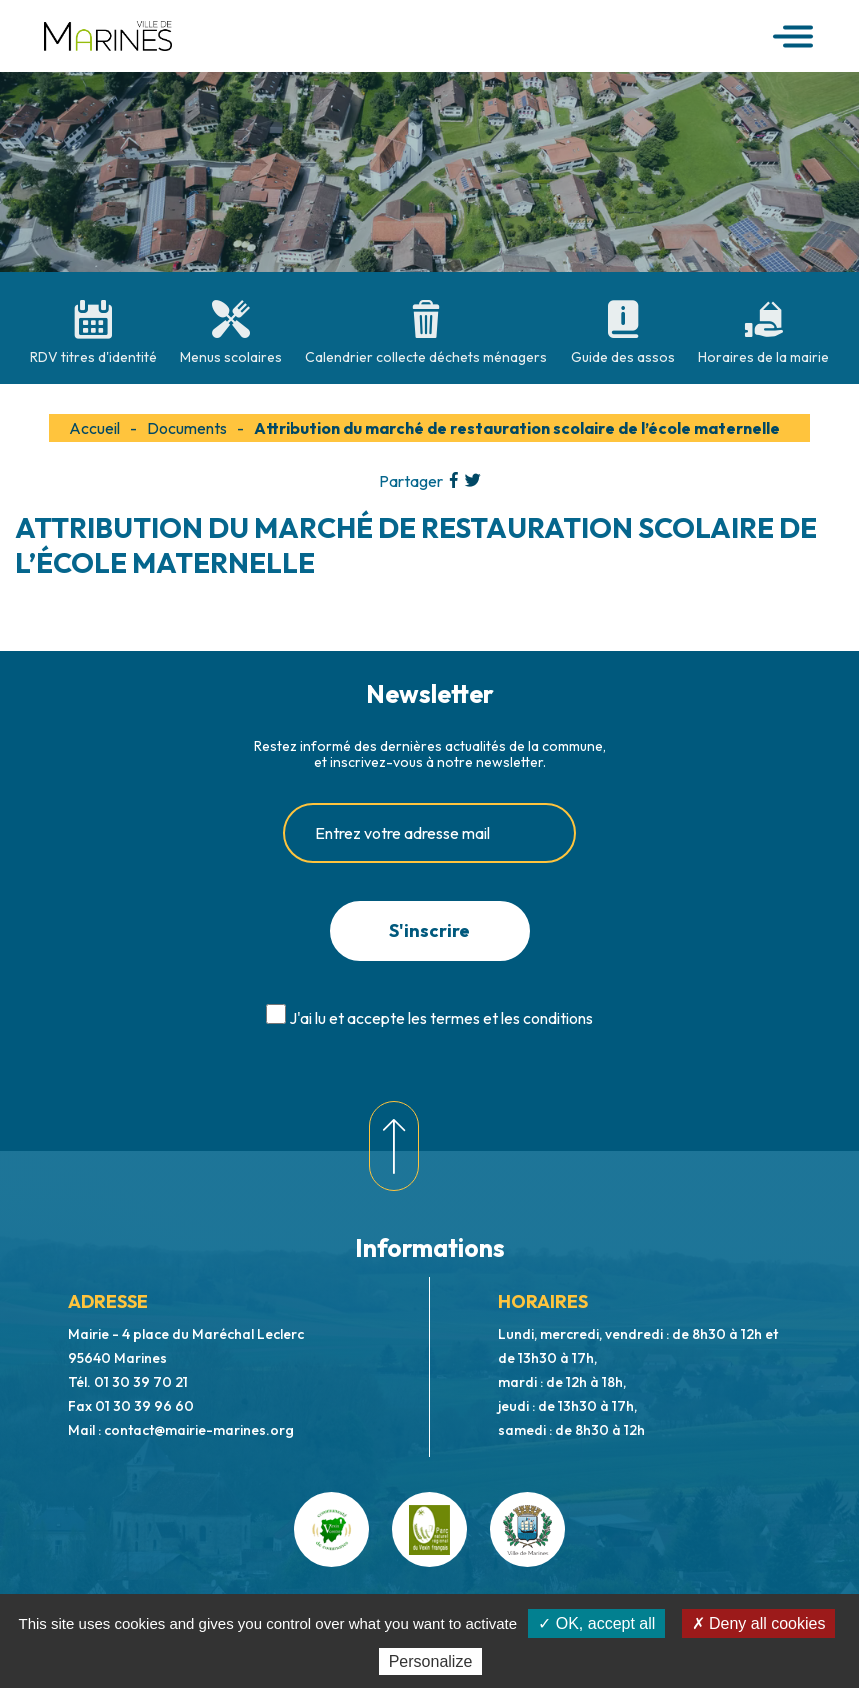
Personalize (431, 1661)
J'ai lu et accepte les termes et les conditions (441, 1018)
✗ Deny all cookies (759, 1623)
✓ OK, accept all (596, 1623)
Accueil (94, 428)
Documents (187, 428)
